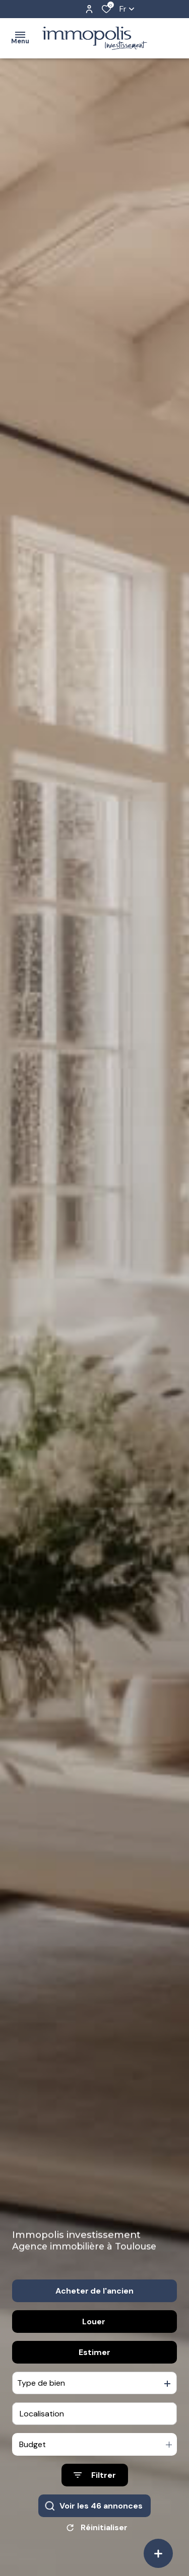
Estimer (94, 2376)
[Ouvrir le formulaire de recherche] (94, 2499)
